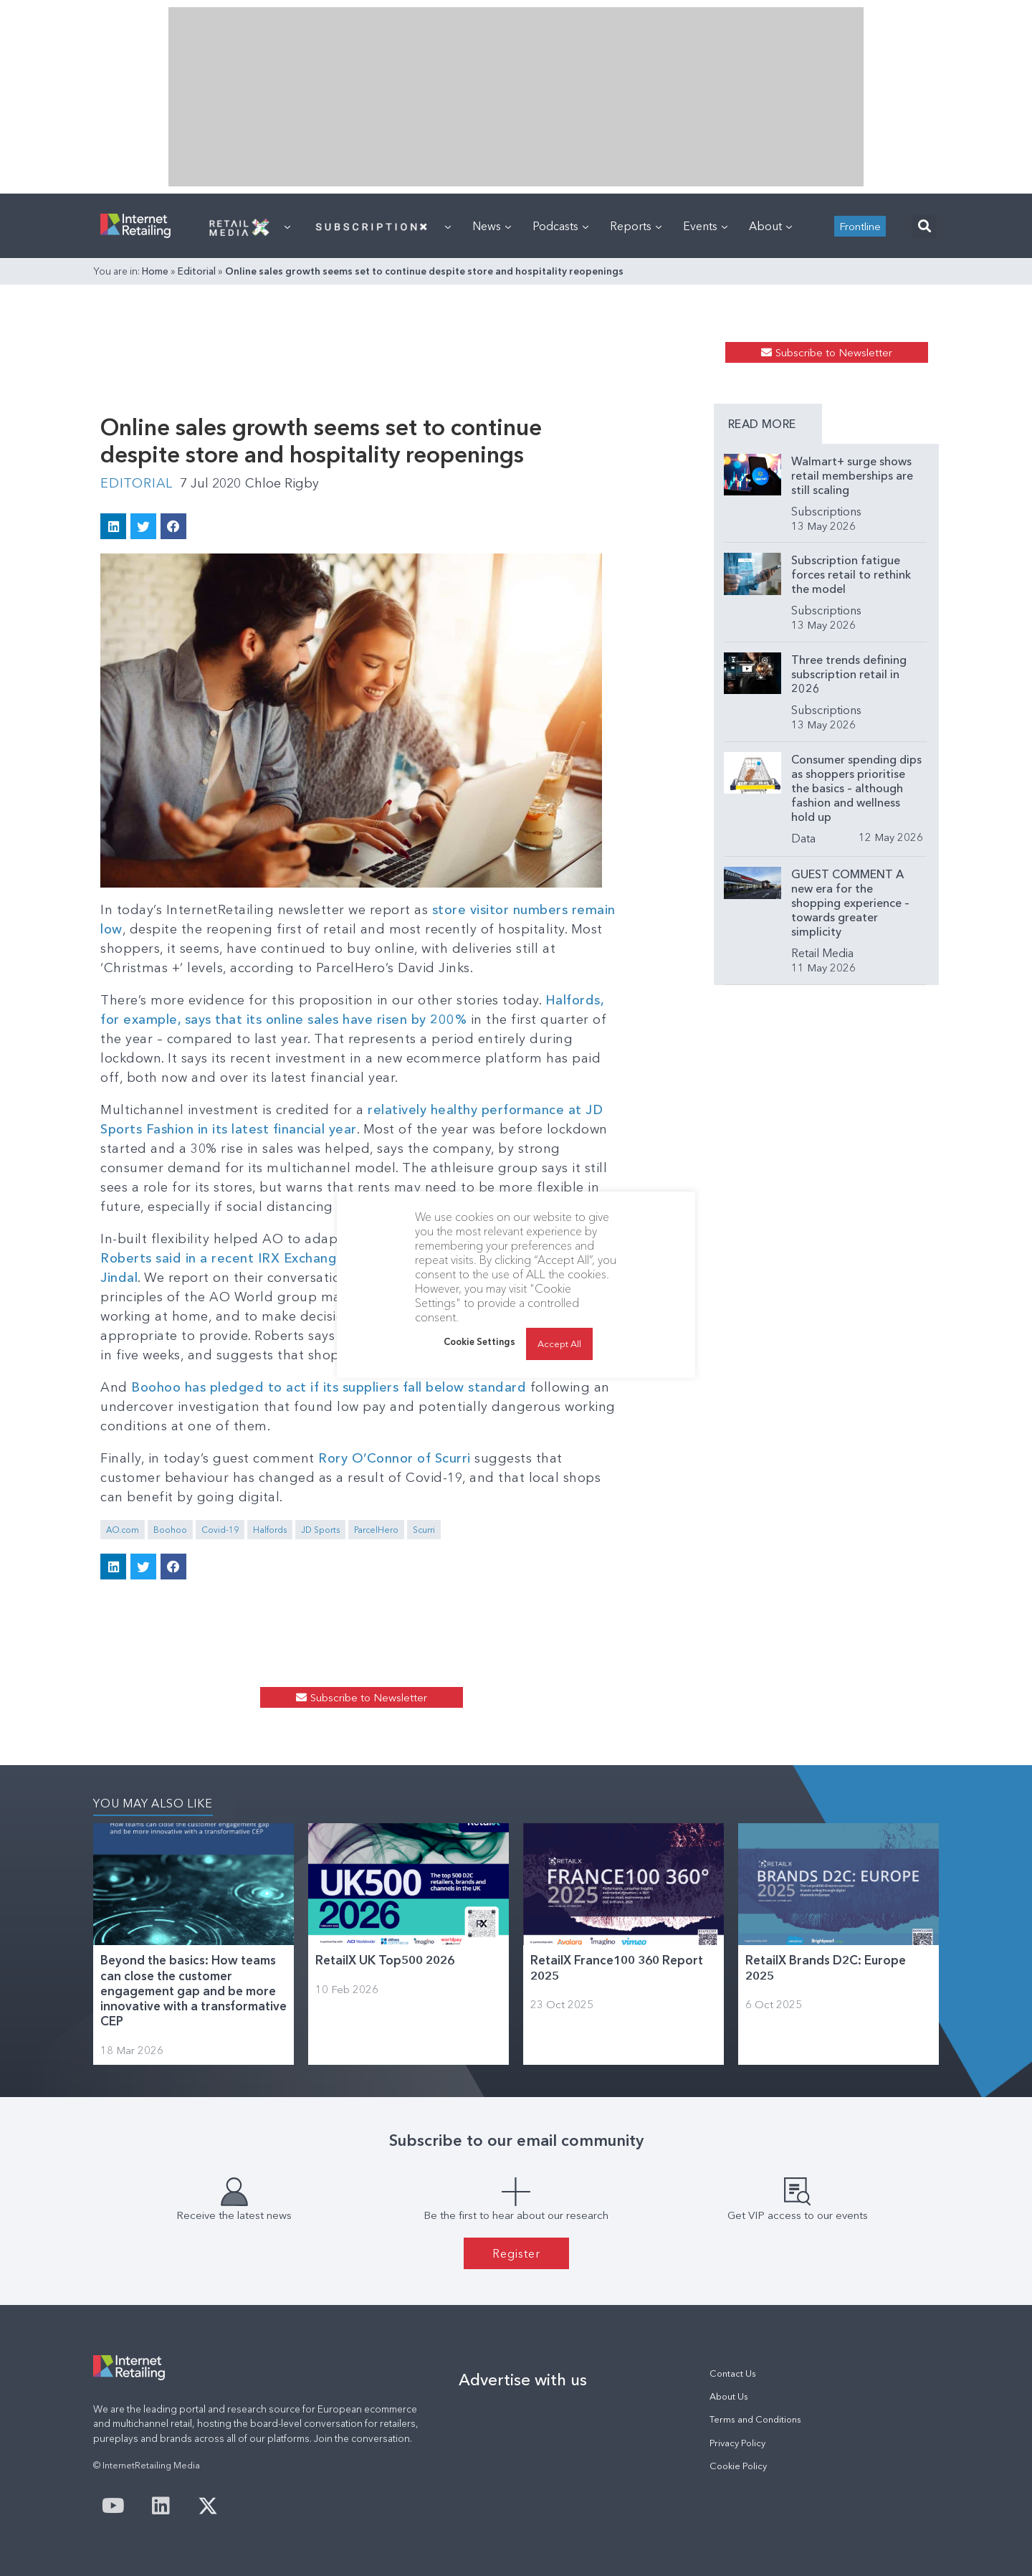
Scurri (424, 1529)
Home (155, 271)
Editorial (197, 271)
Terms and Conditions (755, 2419)
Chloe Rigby (282, 483)
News (491, 225)
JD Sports (320, 1529)
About (770, 225)
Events (705, 225)
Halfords (270, 1529)
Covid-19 (220, 1529)
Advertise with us (523, 2380)
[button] (924, 226)
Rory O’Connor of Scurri (396, 1458)
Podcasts (560, 225)
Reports (635, 225)
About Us (729, 2396)
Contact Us (733, 2373)
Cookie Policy (738, 2466)
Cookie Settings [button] (479, 1341)
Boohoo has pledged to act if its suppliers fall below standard (328, 1387)
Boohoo (170, 1529)
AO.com (122, 1529)
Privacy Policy (737, 2443)
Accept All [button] (559, 1343)
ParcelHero (376, 1529)
